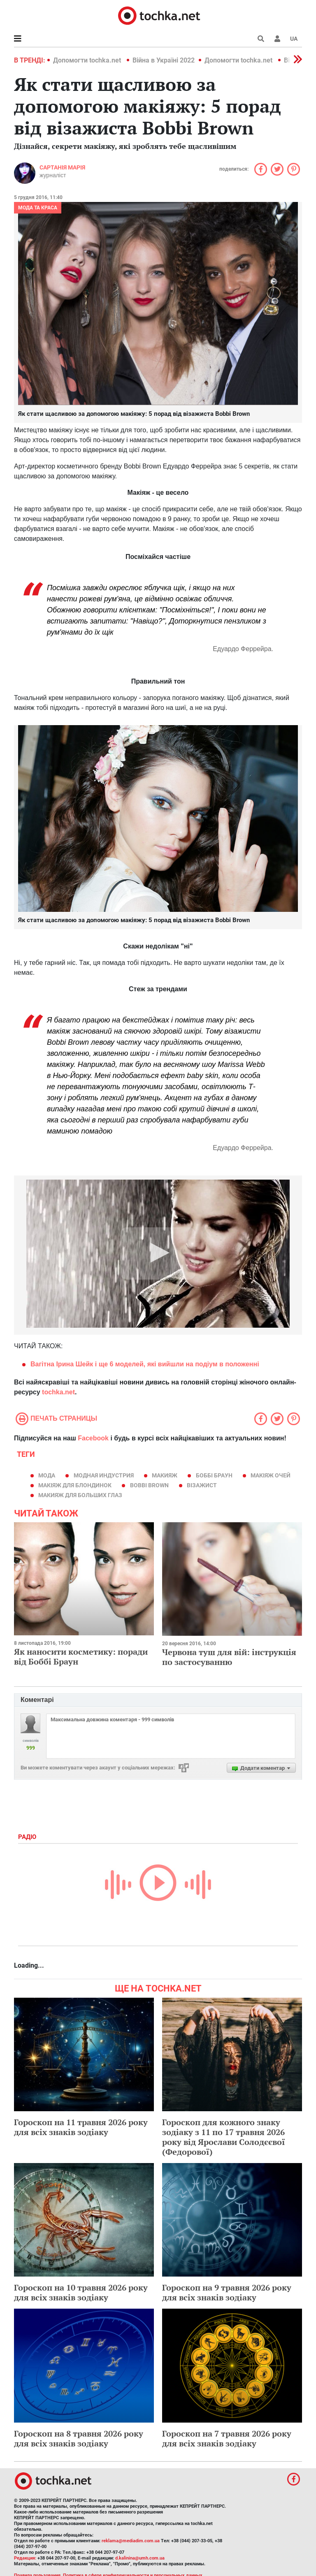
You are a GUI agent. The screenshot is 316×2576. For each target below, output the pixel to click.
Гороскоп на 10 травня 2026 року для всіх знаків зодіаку (81, 2292)
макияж (164, 1475)
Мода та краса (37, 208)
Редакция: (25, 2558)
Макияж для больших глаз (80, 1495)
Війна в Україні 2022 (163, 60)
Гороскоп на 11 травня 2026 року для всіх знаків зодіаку (81, 2127)
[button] (277, 38)
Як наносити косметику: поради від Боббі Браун (81, 1656)
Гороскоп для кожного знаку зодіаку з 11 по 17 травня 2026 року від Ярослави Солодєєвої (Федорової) (223, 2137)
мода (46, 1475)
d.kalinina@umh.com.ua (140, 2558)
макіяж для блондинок (75, 1485)
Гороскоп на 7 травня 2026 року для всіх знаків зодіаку (226, 2438)
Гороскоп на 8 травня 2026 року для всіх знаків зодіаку (78, 2438)
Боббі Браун (214, 1475)
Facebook (93, 1438)
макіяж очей (270, 1475)
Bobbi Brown (149, 1485)
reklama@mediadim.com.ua (131, 2541)
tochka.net (58, 1392)
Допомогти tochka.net (88, 60)
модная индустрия (104, 1475)
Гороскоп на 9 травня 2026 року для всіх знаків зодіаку (226, 2292)
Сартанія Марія (62, 167)
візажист (202, 1485)
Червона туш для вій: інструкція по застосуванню (229, 1656)
